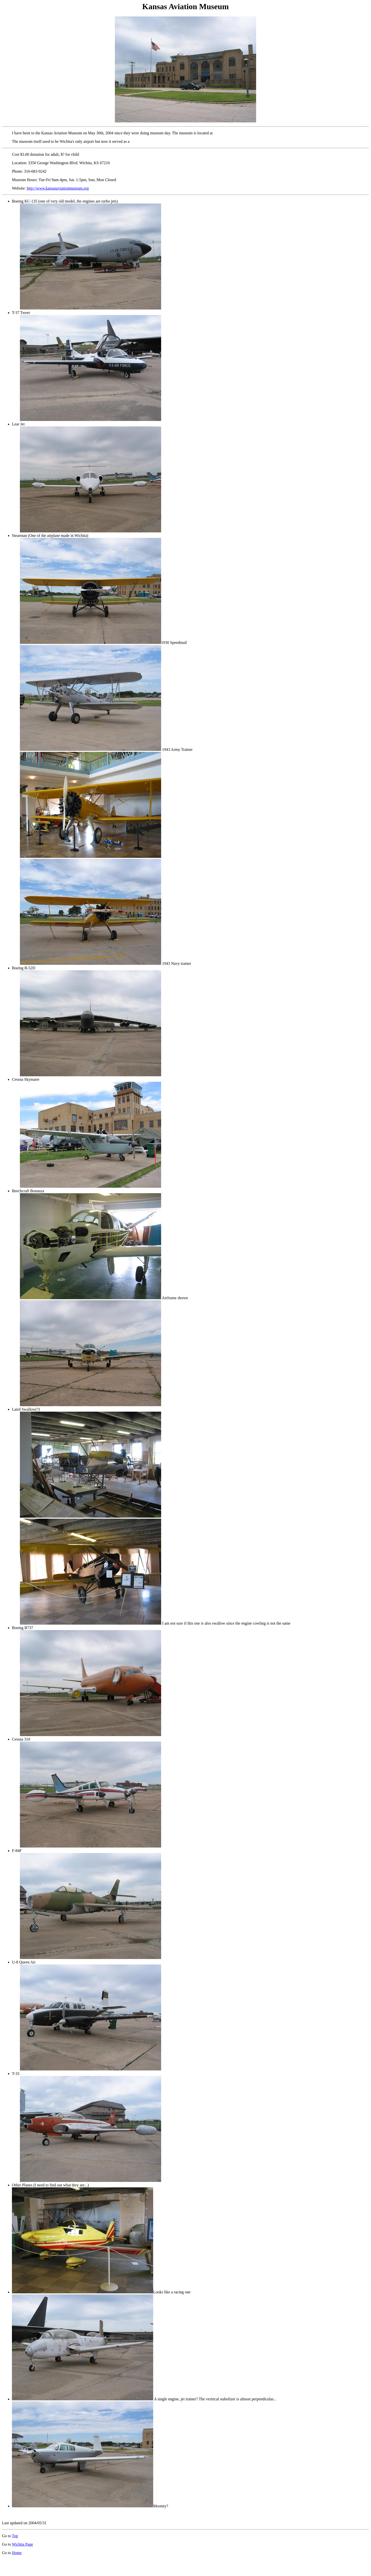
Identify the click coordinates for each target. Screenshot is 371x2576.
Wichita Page (22, 2544)
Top (15, 2536)
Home (17, 2553)
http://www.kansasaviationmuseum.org (58, 188)
